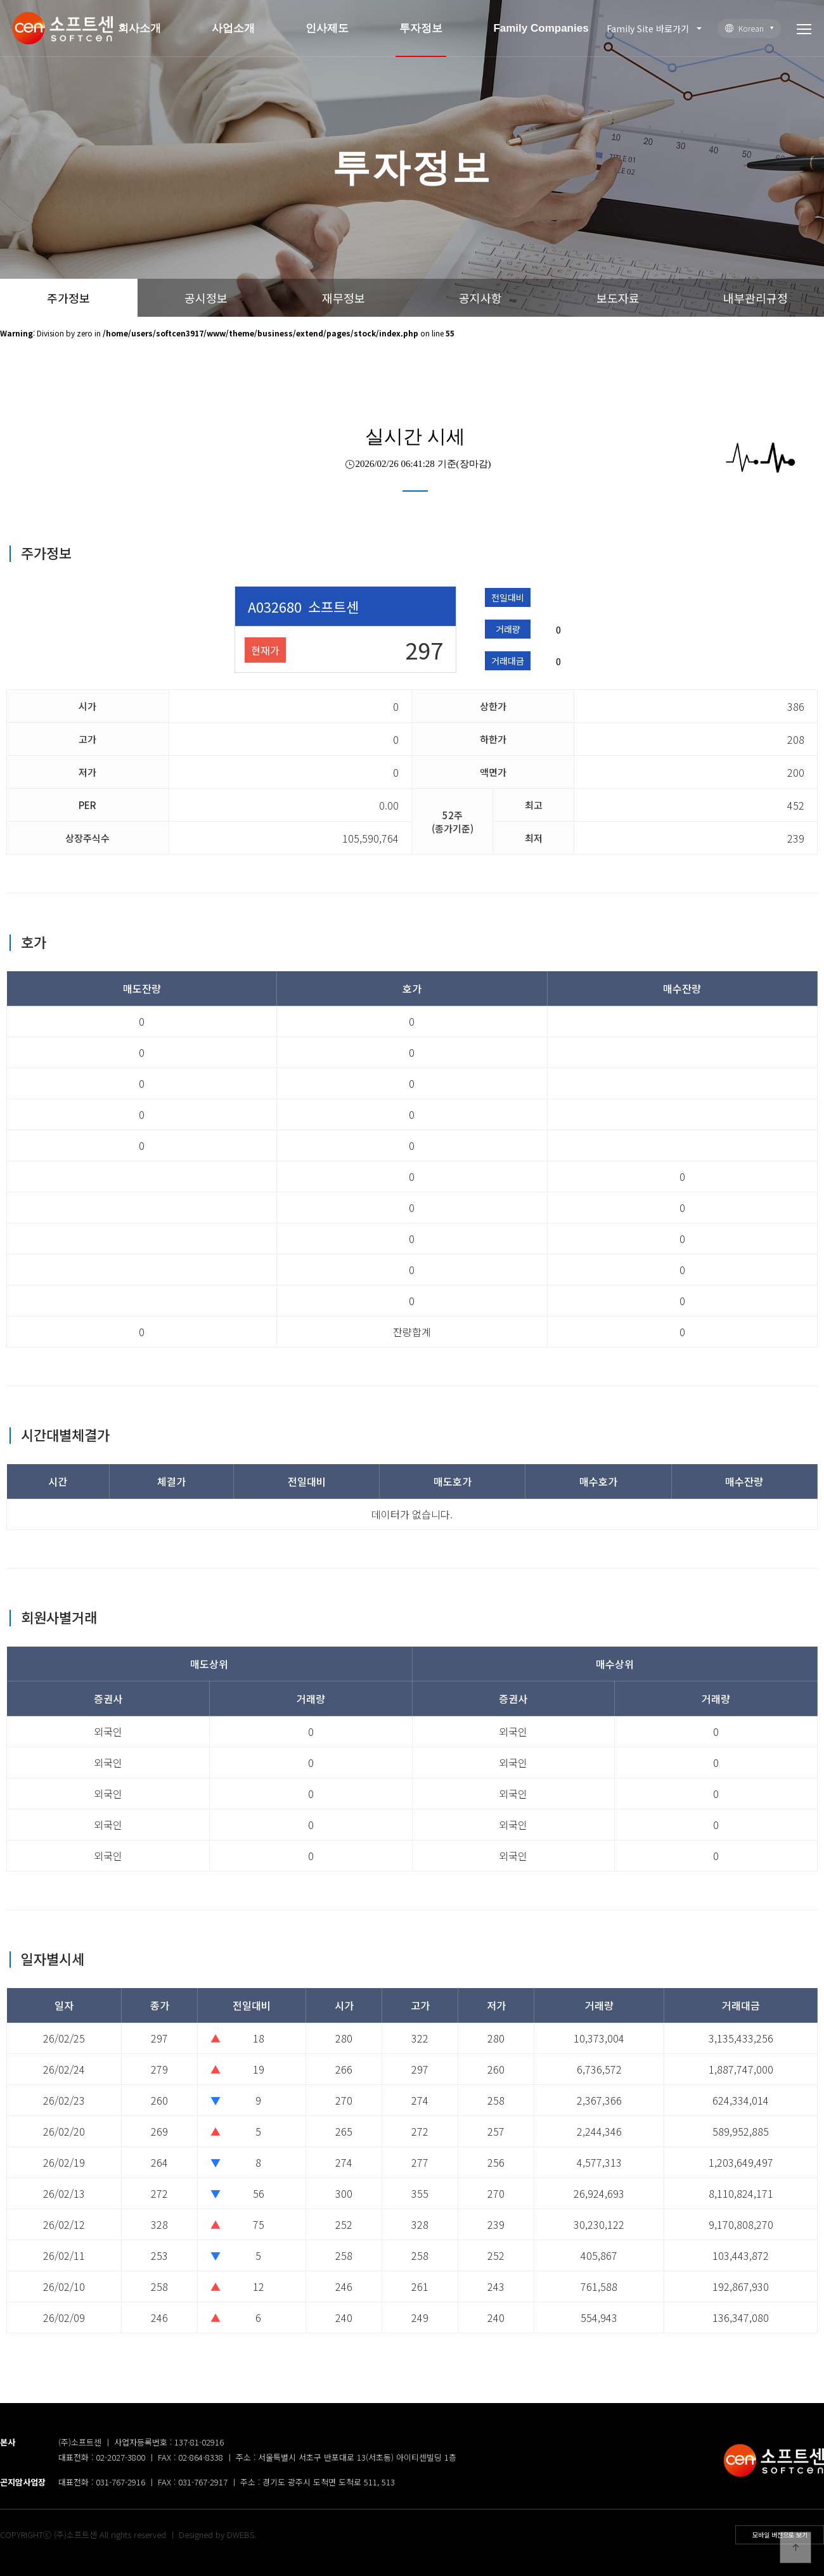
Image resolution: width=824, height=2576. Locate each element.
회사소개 (139, 28)
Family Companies (540, 28)
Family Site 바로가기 (648, 28)
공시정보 (206, 298)
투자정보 (420, 28)
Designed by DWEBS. (217, 2534)
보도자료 (618, 298)
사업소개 (233, 28)
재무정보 (343, 298)
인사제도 (327, 28)
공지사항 (480, 298)
